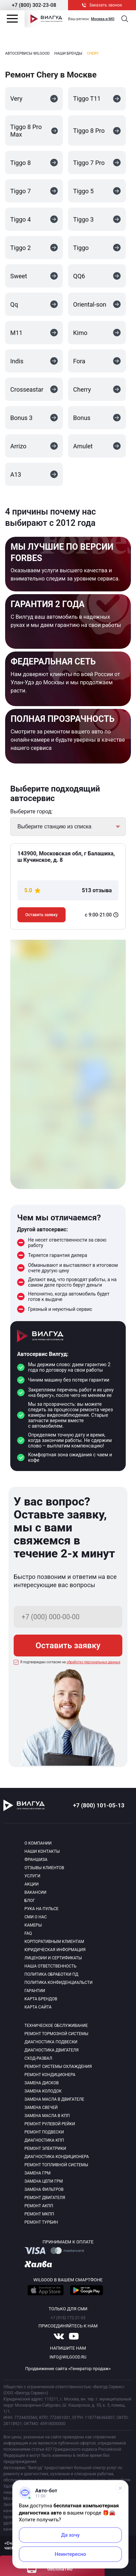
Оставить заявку (41, 914)
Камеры (33, 1925)
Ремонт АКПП (39, 2205)
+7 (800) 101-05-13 (98, 1805)
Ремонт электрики (45, 2148)
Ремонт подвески (44, 2132)
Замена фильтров (44, 2189)
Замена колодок (43, 2091)
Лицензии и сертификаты (53, 1958)
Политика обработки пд (52, 1974)
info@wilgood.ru (68, 2357)
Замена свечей (41, 2107)
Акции (32, 1884)
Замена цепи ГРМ (44, 2181)
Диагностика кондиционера (57, 2156)
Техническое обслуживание (56, 2025)
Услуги (33, 1876)
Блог (30, 1900)
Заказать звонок (102, 5)
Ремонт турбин (41, 2222)
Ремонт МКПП (39, 2214)
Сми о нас (36, 1917)
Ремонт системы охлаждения (58, 2066)
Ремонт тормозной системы (57, 2033)
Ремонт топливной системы (57, 2164)
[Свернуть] (120, 2488)
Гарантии (35, 1990)
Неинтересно (70, 2554)
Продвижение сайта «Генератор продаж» (68, 2368)
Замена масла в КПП (47, 2115)
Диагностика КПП (44, 2140)
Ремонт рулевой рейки (50, 2124)
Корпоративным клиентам (54, 1941)
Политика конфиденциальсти (59, 1982)
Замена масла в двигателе (54, 2099)
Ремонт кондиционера (50, 2074)
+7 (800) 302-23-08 (34, 5)
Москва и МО (102, 19)
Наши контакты (42, 1851)
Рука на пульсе (42, 1908)
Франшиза (36, 1859)
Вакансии (35, 1892)
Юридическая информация (55, 1949)
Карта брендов (41, 1999)
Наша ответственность (51, 1966)
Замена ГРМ (38, 2173)
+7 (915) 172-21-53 (68, 2317)
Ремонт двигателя (45, 2197)
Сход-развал (38, 2058)
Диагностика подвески (51, 2042)
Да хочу (70, 2535)
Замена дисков (42, 2083)
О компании (38, 1843)
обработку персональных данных (94, 1662)
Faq (28, 1933)
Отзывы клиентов (44, 1867)
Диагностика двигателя (52, 2050)
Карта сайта (38, 2007)
